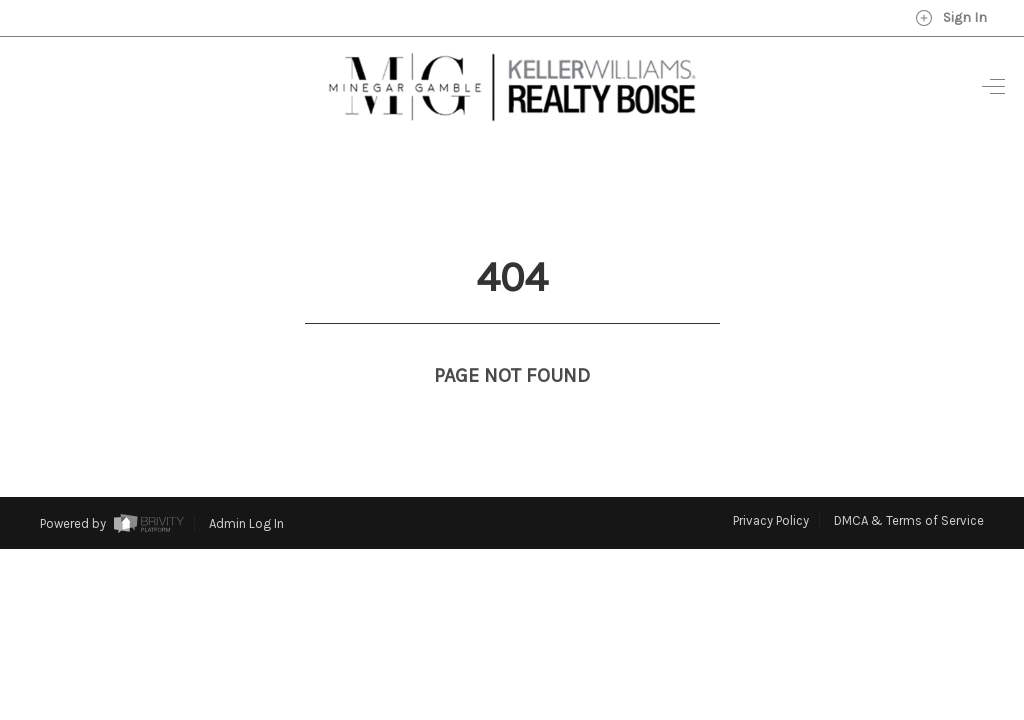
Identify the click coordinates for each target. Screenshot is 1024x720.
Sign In (951, 18)
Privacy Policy (771, 483)
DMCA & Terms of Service (909, 483)
